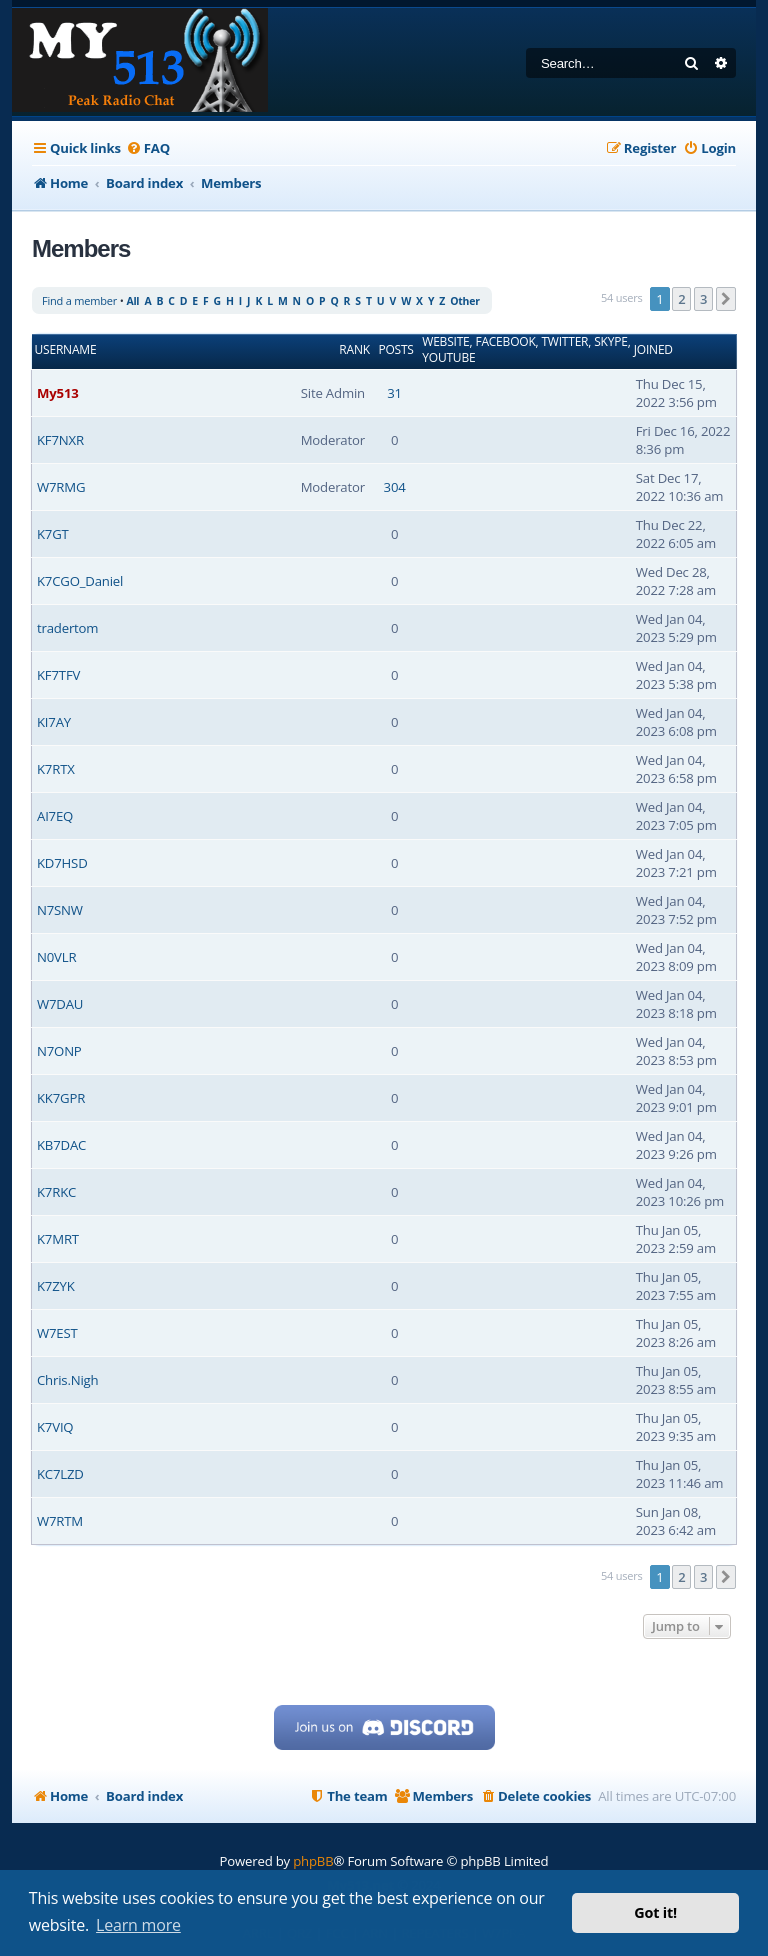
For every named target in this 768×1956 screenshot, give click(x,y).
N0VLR (56, 957)
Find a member (79, 300)
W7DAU (60, 1004)
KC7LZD (60, 1474)
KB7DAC (61, 1145)
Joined (653, 350)
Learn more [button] (138, 1925)
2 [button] (681, 299)
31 (394, 393)
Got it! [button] (655, 1912)
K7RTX (56, 769)
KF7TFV (58, 675)
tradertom (67, 628)
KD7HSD (62, 863)
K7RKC (56, 1192)
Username (66, 350)
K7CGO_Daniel (80, 581)
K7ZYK (56, 1286)
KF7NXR (60, 440)
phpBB (313, 1861)
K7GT (53, 534)
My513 (58, 393)
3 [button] (703, 299)
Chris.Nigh (67, 1380)
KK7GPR (61, 1098)
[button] (726, 299)
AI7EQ (55, 816)
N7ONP (59, 1051)
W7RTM (60, 1521)
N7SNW (60, 910)
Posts (395, 350)
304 (395, 487)
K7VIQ (55, 1427)
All (132, 301)
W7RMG (61, 487)
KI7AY (54, 722)
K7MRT (58, 1239)
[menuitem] (148, 148)
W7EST (57, 1333)
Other (465, 301)
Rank (354, 350)
